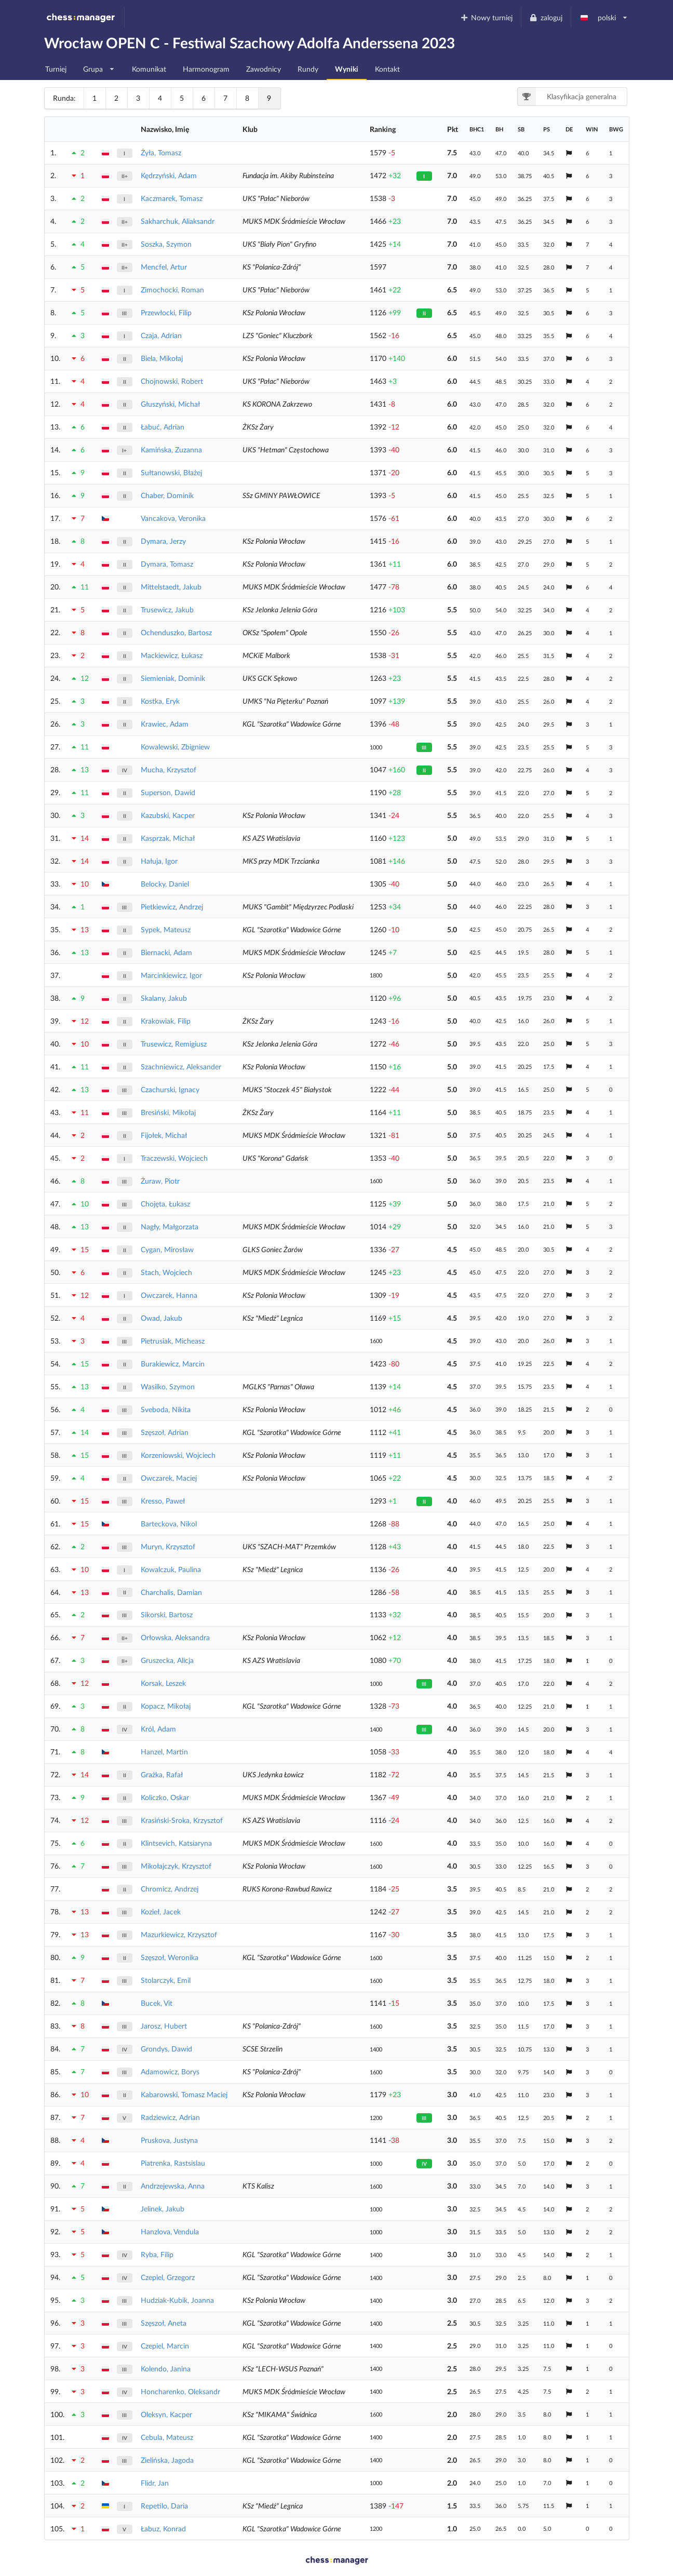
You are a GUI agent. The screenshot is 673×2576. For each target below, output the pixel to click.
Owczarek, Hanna (169, 1295)
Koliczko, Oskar (165, 1797)
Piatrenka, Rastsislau (173, 2162)
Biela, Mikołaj (162, 358)
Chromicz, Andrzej (169, 1888)
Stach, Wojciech (166, 1272)
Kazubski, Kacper (168, 815)
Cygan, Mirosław (167, 1249)
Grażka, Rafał (162, 1774)
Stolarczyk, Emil (166, 1980)
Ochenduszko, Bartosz (176, 632)
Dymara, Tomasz (167, 563)
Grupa (99, 66)
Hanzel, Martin (164, 1751)
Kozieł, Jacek (161, 1911)
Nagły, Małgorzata (169, 1226)
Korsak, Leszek (163, 1683)
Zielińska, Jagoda (167, 2460)
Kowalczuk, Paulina (171, 1569)
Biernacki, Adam (166, 952)
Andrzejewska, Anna (173, 2185)
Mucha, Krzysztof (168, 769)
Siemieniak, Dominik (173, 678)
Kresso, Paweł (163, 1500)
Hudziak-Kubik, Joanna (177, 2300)
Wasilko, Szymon (168, 1386)
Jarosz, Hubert (164, 2025)
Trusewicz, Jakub (167, 609)
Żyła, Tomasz (161, 152)
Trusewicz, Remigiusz (174, 1043)
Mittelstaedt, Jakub (171, 586)
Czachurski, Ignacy (170, 1089)
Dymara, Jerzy (163, 540)
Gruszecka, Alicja (167, 1660)
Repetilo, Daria (164, 2505)
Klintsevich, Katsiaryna (176, 1843)
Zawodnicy (263, 68)
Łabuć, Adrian (162, 426)
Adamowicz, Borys (170, 2071)
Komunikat (149, 68)
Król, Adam (158, 1728)
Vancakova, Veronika (173, 518)
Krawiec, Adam (165, 723)
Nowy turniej (486, 17)
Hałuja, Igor (159, 860)
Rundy (308, 68)
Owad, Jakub (161, 1317)
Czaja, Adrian (161, 335)
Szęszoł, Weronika (169, 1957)
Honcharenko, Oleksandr (180, 2391)
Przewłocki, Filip (166, 312)
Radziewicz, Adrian (170, 2117)
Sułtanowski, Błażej (171, 472)
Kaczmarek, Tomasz (172, 198)
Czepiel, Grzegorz (168, 2277)
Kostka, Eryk (160, 700)
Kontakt (387, 68)
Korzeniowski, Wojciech (178, 1455)
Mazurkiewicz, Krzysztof (179, 1934)
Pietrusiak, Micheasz (173, 1340)
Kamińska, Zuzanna (171, 449)
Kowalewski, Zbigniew (175, 746)
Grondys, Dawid (166, 2048)
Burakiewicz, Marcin (173, 1363)
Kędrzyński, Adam (169, 175)
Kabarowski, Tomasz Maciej (184, 2094)
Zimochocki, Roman (172, 289)
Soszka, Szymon (166, 243)
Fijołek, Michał (164, 1135)
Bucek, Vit (156, 2002)
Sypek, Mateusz (166, 929)
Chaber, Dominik (167, 495)
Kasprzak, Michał (168, 838)
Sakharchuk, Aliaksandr (177, 221)
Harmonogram (206, 68)
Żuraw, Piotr (160, 1180)
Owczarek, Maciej (169, 1477)
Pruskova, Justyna (169, 2140)
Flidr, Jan (155, 2482)
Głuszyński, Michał (170, 403)
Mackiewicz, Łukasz (172, 655)
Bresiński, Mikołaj (168, 1112)
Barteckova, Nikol (169, 1523)
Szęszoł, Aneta (163, 2322)
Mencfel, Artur (164, 266)
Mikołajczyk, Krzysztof (176, 1865)
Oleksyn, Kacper (166, 2414)
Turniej (55, 68)
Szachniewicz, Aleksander (181, 1066)
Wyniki (346, 68)
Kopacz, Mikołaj (166, 1705)
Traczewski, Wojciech (174, 1157)
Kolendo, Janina (166, 2368)
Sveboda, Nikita (166, 1409)
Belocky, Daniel (165, 883)
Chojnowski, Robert (172, 381)
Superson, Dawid (168, 792)
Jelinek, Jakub (162, 2208)
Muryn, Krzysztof (168, 1546)
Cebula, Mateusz (167, 2437)
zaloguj (545, 17)
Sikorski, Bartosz (167, 1614)
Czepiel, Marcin (165, 2345)
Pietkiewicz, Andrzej (172, 906)
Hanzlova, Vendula (170, 2231)
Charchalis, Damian (171, 1592)
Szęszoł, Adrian (165, 1432)
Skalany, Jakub (164, 998)
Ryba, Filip (157, 2254)
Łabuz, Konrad (163, 2528)
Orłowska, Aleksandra (175, 1637)
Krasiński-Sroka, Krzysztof (182, 1820)
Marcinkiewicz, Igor (171, 975)
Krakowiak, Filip (166, 1020)
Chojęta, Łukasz (165, 1203)
